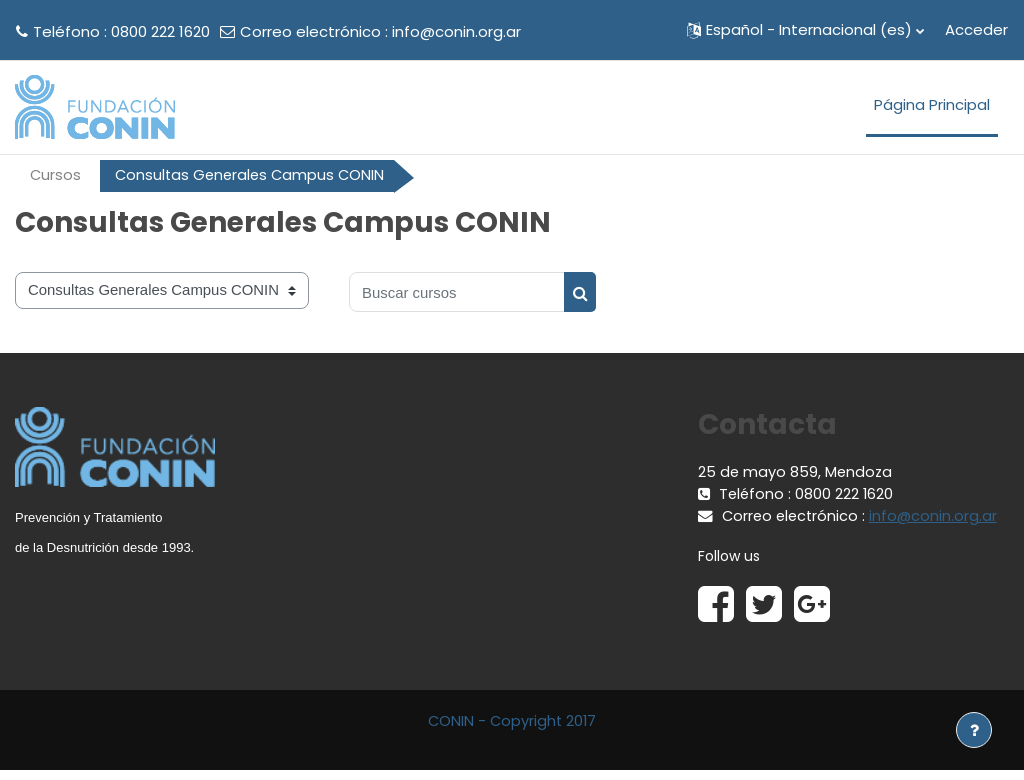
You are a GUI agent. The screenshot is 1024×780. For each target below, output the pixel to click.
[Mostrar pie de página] (974, 730)
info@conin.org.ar (456, 31)
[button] (805, 30)
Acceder (976, 29)
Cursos (56, 175)
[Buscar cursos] (457, 293)
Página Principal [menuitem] (932, 104)
